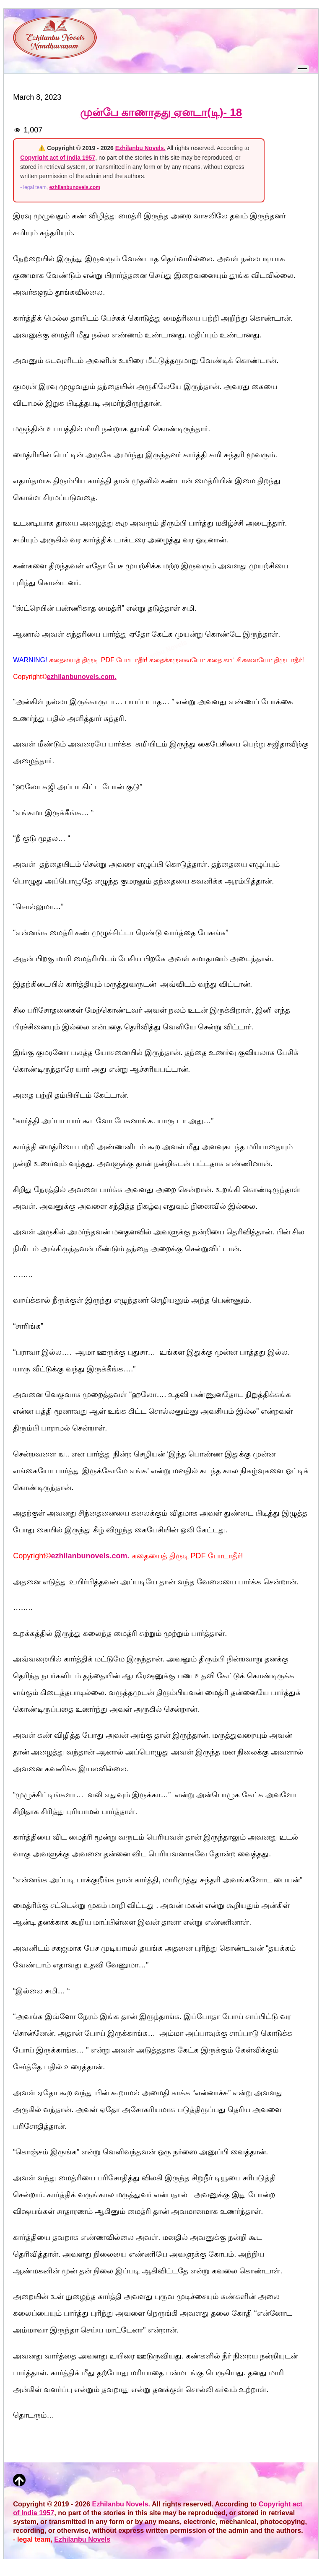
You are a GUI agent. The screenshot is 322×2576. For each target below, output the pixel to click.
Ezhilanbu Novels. (140, 148)
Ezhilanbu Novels (82, 2539)
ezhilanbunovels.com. (81, 676)
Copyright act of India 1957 (57, 157)
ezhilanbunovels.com (74, 187)
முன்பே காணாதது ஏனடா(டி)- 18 (161, 112)
